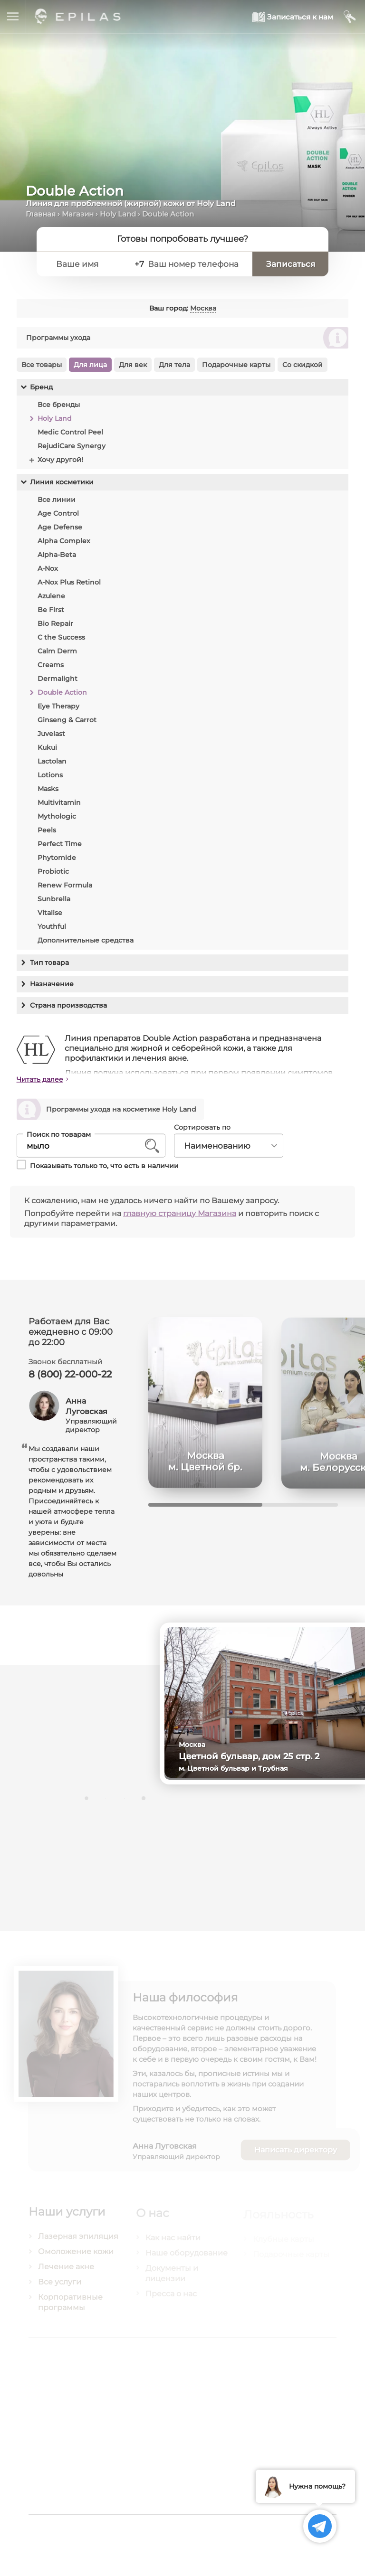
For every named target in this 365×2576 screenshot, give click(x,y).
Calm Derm (57, 651)
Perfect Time (59, 844)
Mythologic (56, 816)
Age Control (57, 513)
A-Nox (47, 568)
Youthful (51, 926)
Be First (50, 609)
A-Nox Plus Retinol (68, 582)
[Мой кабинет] (350, 17)
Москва (203, 308)
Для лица (89, 364)
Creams (50, 665)
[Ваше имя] (87, 264)
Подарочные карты (236, 364)
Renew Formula (64, 885)
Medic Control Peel (70, 432)
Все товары (41, 364)
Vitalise (49, 912)
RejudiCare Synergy (71, 446)
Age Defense (59, 527)
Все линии (56, 499)
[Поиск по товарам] (84, 1150)
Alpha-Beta (56, 554)
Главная (41, 213)
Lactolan (51, 761)
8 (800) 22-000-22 (69, 1379)
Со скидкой (302, 364)
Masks (47, 788)
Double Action (61, 692)
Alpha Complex (63, 541)
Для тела (174, 364)
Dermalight (57, 678)
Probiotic (52, 871)
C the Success (61, 637)
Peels (46, 830)
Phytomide (56, 857)
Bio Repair (55, 623)
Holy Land (118, 213)
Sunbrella (53, 899)
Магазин (78, 213)
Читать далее (40, 1083)
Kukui (47, 747)
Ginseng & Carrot (66, 720)
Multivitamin (58, 802)
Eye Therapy (58, 706)
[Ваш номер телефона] (195, 264)
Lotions (49, 775)
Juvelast (51, 733)
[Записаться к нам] (293, 17)
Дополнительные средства (85, 940)
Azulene (51, 596)
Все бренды (58, 404)
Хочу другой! (60, 459)
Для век (132, 364)
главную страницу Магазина (180, 1217)
